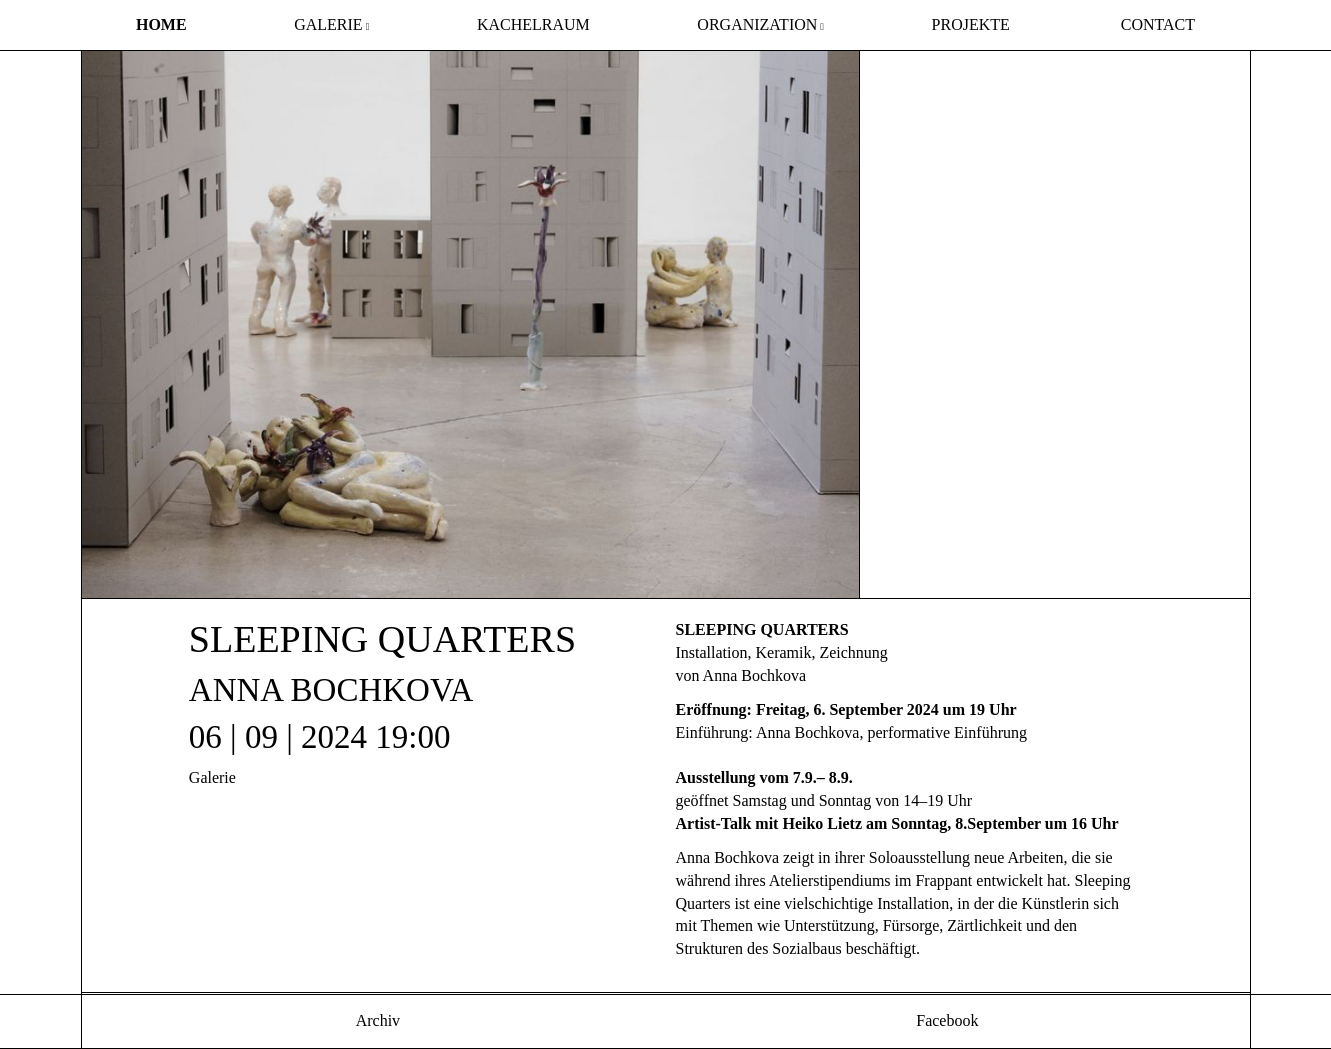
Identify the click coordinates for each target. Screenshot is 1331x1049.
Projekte (971, 24)
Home (161, 24)
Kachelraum (533, 24)
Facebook (945, 1020)
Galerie (328, 24)
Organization (757, 24)
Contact (1158, 24)
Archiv (377, 1020)
